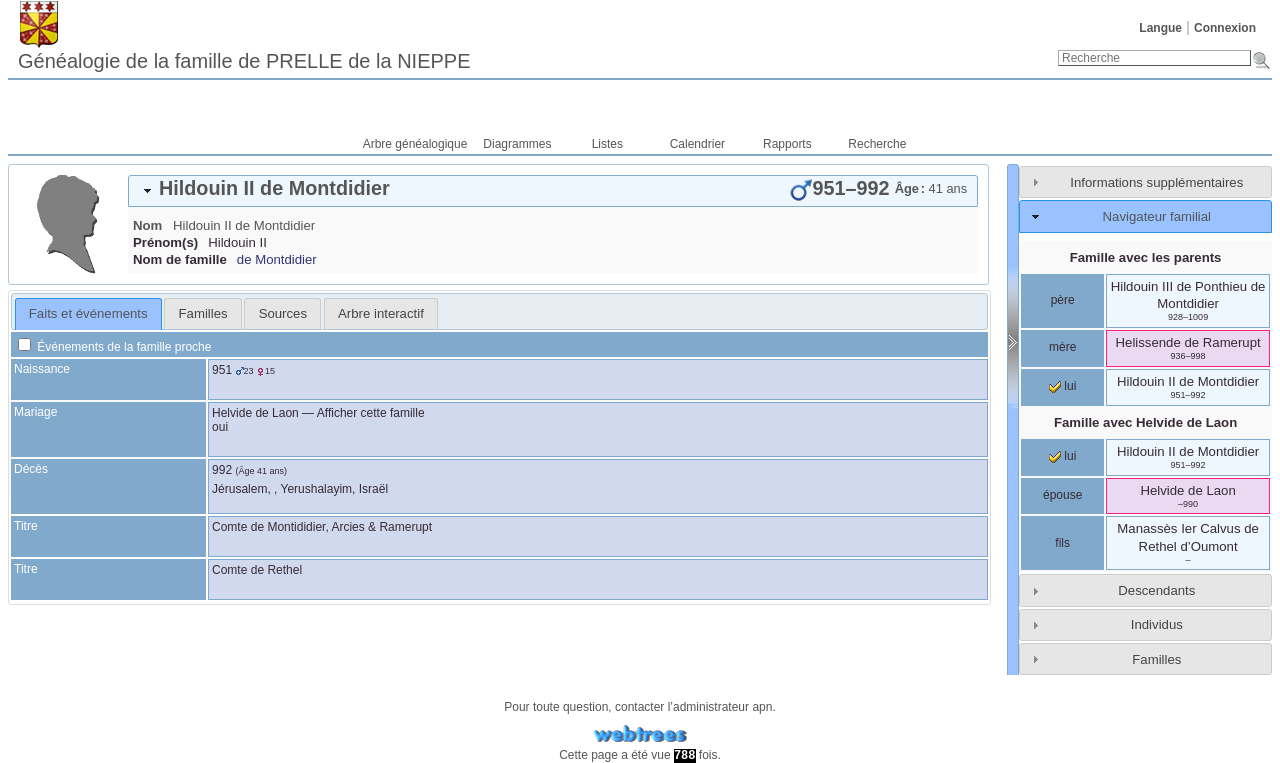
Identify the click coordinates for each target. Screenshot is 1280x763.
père (1063, 300)
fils (1062, 543)
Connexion (1225, 28)
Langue (1160, 28)
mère (1062, 347)
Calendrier (697, 144)
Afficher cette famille (371, 413)
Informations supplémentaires (1156, 182)
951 (222, 370)
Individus (1157, 624)
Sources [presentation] (283, 313)
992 (222, 470)
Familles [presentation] (203, 313)
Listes (607, 144)
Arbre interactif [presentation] (381, 313)
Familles (1156, 659)
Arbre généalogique (415, 144)
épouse (1062, 495)
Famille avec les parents (1146, 257)
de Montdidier (277, 259)
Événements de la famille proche (114, 347)
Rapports (787, 144)
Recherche (877, 144)
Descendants (1156, 590)
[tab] (553, 191)
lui (1062, 386)
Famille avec (1145, 422)
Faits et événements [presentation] (88, 313)
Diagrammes (517, 144)
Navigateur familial (1157, 216)
